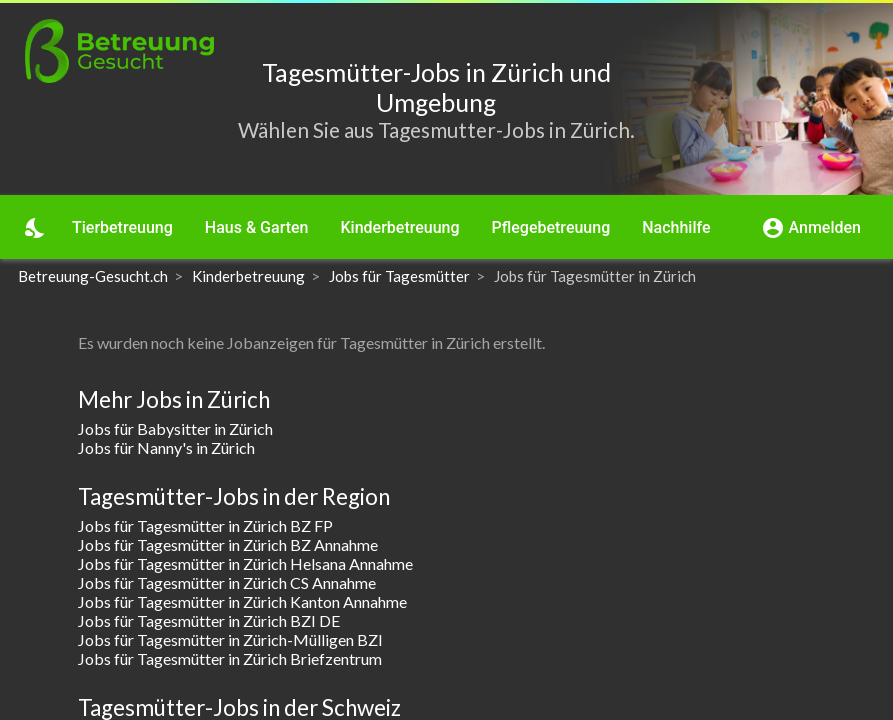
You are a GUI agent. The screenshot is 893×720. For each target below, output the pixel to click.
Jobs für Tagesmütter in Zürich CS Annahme (227, 582)
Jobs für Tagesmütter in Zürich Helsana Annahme (245, 563)
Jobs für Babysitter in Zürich (175, 428)
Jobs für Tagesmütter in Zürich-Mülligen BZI (230, 639)
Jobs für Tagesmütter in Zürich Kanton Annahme (242, 601)
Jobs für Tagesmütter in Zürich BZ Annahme (228, 544)
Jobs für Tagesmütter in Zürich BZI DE (209, 620)
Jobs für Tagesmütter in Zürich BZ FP (205, 525)
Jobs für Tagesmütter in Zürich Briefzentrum (230, 658)
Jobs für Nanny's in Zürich (166, 447)
